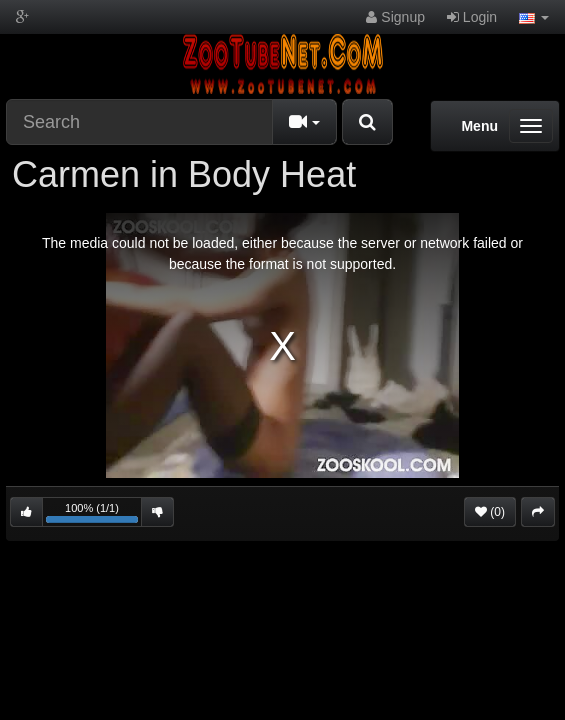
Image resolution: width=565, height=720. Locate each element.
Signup (395, 17)
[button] (534, 17)
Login (472, 17)
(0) (490, 512)
